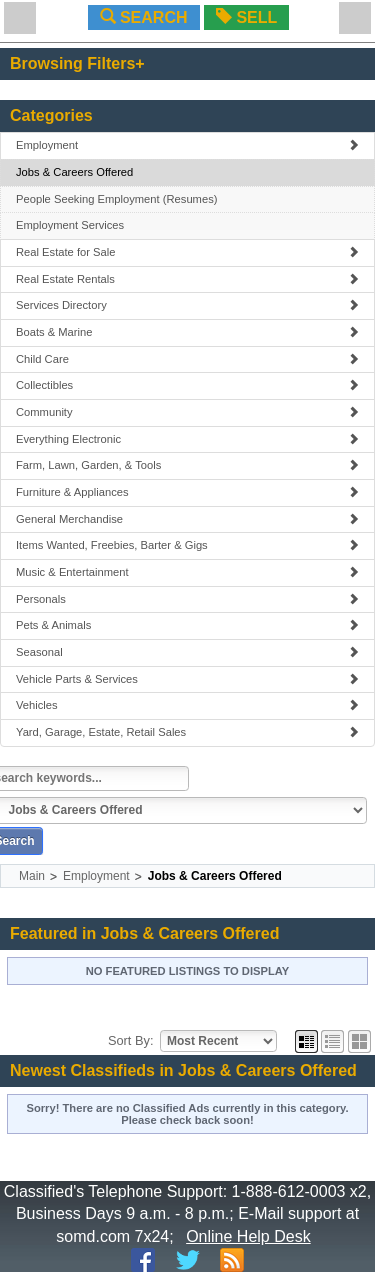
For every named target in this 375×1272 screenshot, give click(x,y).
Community (187, 412)
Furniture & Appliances (187, 492)
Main (32, 876)
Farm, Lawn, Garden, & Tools (187, 465)
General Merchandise (187, 519)
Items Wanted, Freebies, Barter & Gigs (187, 545)
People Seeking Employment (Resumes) (116, 199)
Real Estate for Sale (187, 252)
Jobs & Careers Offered (74, 172)
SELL (246, 17)
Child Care (187, 359)
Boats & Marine (187, 332)
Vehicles (187, 705)
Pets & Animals (187, 625)
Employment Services (70, 225)
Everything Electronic (187, 439)
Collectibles (187, 385)
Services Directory (187, 305)
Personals (187, 599)
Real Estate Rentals (187, 279)
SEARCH (144, 17)
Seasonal (187, 652)
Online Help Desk (248, 1236)
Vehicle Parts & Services (187, 679)
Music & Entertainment (187, 572)
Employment (187, 145)
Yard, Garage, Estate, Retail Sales (187, 732)
